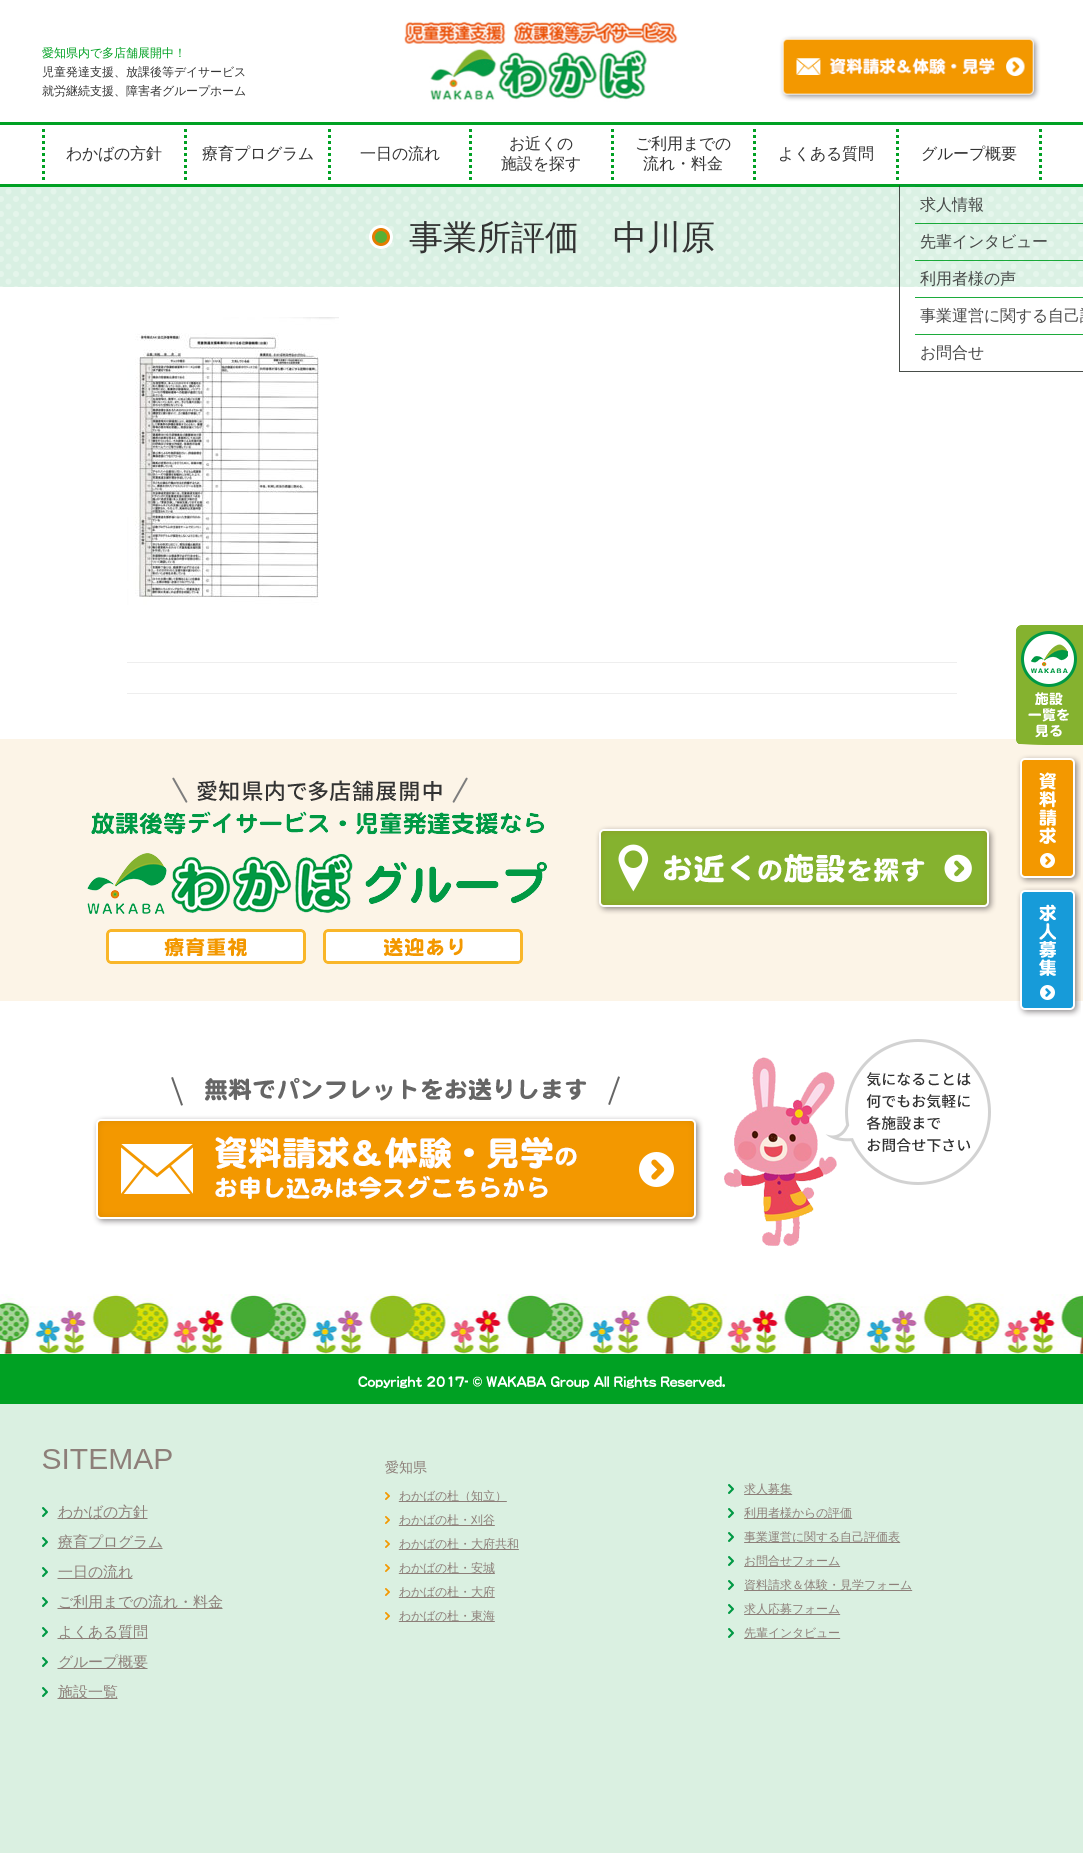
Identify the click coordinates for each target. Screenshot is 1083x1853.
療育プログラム (258, 153)
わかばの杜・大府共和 (459, 1544)
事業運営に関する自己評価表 (822, 1537)
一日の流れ (400, 153)
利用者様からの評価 (798, 1513)
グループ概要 (969, 153)
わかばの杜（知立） (453, 1496)
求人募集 (768, 1489)
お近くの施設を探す (541, 153)
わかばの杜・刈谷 (447, 1520)
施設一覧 (88, 1691)
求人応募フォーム (792, 1609)
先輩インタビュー (792, 1633)
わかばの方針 (114, 153)
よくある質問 (826, 153)
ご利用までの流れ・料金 (683, 153)
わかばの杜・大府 (447, 1592)
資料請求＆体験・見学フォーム (828, 1585)
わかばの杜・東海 (447, 1616)
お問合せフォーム (792, 1561)
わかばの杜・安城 (447, 1568)
